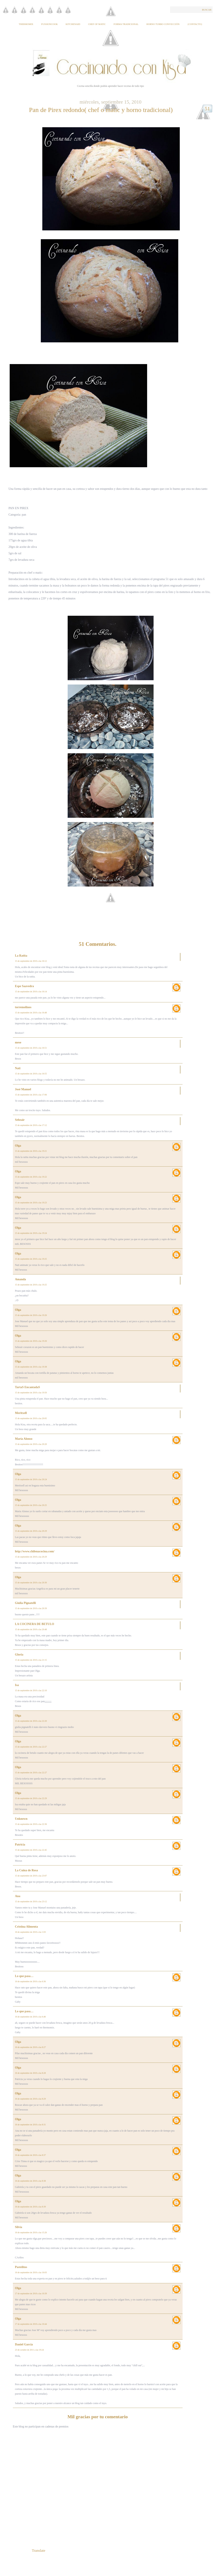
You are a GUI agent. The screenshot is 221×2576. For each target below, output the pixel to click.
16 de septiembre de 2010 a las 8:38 (30, 2181)
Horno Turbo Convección (163, 24)
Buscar (206, 9)
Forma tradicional (126, 24)
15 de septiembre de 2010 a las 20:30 (31, 1582)
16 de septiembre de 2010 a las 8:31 (30, 2124)
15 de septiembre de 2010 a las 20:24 (31, 1479)
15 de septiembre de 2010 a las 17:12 (31, 1125)
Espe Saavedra (24, 986)
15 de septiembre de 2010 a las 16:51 (31, 1048)
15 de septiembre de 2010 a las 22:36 (31, 1824)
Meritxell (21, 1413)
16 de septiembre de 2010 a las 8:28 (30, 2073)
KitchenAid (73, 24)
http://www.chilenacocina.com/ (35, 1551)
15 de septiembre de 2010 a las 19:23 (31, 1202)
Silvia (18, 2227)
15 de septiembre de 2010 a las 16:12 (31, 961)
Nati (18, 1068)
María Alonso (23, 1438)
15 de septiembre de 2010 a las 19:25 (31, 1259)
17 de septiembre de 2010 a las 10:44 (31, 2324)
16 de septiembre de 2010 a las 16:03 (31, 2272)
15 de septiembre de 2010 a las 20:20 (31, 1444)
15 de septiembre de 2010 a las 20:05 (31, 1418)
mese (18, 1042)
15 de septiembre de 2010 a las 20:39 (31, 1608)
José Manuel (23, 1089)
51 (207, 108)
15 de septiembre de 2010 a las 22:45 (31, 1850)
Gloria (19, 1654)
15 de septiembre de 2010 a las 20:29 (31, 1531)
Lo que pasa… (24, 1976)
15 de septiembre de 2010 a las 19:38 (31, 1367)
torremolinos (23, 1007)
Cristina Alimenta (26, 1926)
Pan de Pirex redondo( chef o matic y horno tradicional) (101, 109)
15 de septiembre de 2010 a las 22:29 (31, 1798)
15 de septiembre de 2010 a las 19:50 (31, 1392)
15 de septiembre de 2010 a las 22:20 (31, 1721)
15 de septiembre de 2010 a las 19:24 (31, 1233)
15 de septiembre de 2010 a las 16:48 (31, 1012)
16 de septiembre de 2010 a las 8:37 (30, 2155)
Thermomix (26, 24)
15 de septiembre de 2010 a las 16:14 (31, 991)
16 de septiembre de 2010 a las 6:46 (30, 2016)
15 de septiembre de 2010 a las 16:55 (31, 1073)
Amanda (20, 1279)
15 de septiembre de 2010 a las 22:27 (31, 1747)
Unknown (21, 1818)
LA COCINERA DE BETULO (34, 1624)
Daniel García (24, 2344)
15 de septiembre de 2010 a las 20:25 (31, 1505)
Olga (18, 1145)
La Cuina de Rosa (26, 1870)
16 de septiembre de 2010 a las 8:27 (30, 2047)
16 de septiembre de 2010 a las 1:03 (30, 1932)
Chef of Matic (97, 24)
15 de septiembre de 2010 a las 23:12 (31, 1901)
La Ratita (21, 955)
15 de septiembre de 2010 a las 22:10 (31, 1690)
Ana (17, 1896)
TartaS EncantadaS (27, 1387)
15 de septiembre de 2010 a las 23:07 (31, 1876)
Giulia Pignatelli (25, 1603)
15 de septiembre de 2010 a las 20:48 (31, 1629)
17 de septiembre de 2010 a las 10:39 (31, 2293)
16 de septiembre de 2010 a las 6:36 (30, 1981)
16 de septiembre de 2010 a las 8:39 (30, 2206)
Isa (17, 1685)
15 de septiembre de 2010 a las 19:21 (31, 1151)
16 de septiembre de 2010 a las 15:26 (31, 2232)
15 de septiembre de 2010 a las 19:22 (31, 1177)
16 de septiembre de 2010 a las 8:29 (30, 2099)
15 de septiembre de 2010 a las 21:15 (31, 1660)
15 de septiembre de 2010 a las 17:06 (31, 1094)
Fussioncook (49, 24)
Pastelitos (21, 2267)
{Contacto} (194, 24)
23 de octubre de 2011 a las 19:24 (29, 2350)
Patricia (20, 1844)
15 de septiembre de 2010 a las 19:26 (31, 1315)
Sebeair (20, 1119)
